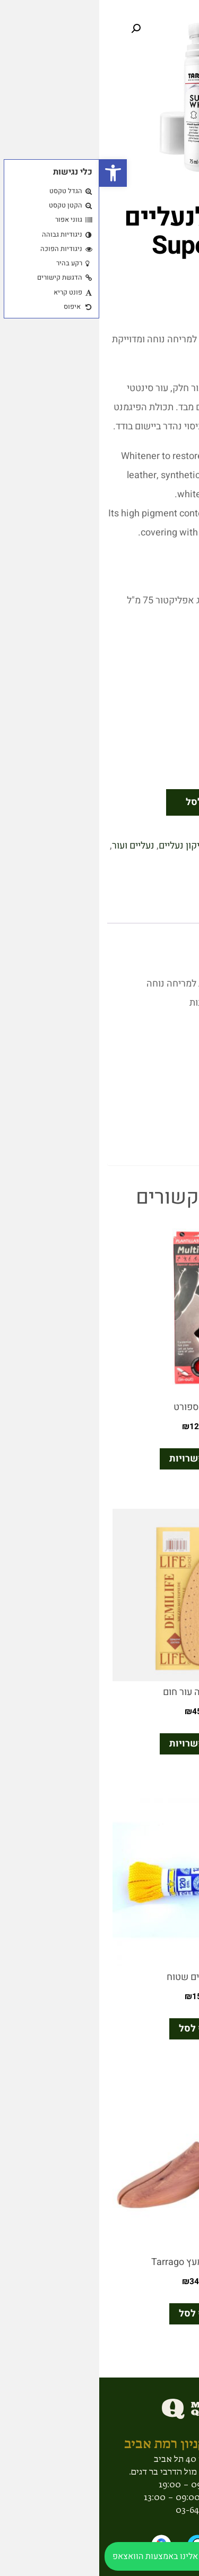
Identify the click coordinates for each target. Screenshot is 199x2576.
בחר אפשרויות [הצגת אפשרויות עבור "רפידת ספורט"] (99, 1458)
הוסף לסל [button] (100, 2028)
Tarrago (129, 865)
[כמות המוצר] (166, 802)
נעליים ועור (34, 846)
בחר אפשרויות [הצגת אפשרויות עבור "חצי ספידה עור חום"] (99, 1743)
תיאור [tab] (162, 908)
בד (140, 846)
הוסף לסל (106, 802)
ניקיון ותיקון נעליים (95, 846)
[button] (14, 173)
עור (176, 865)
